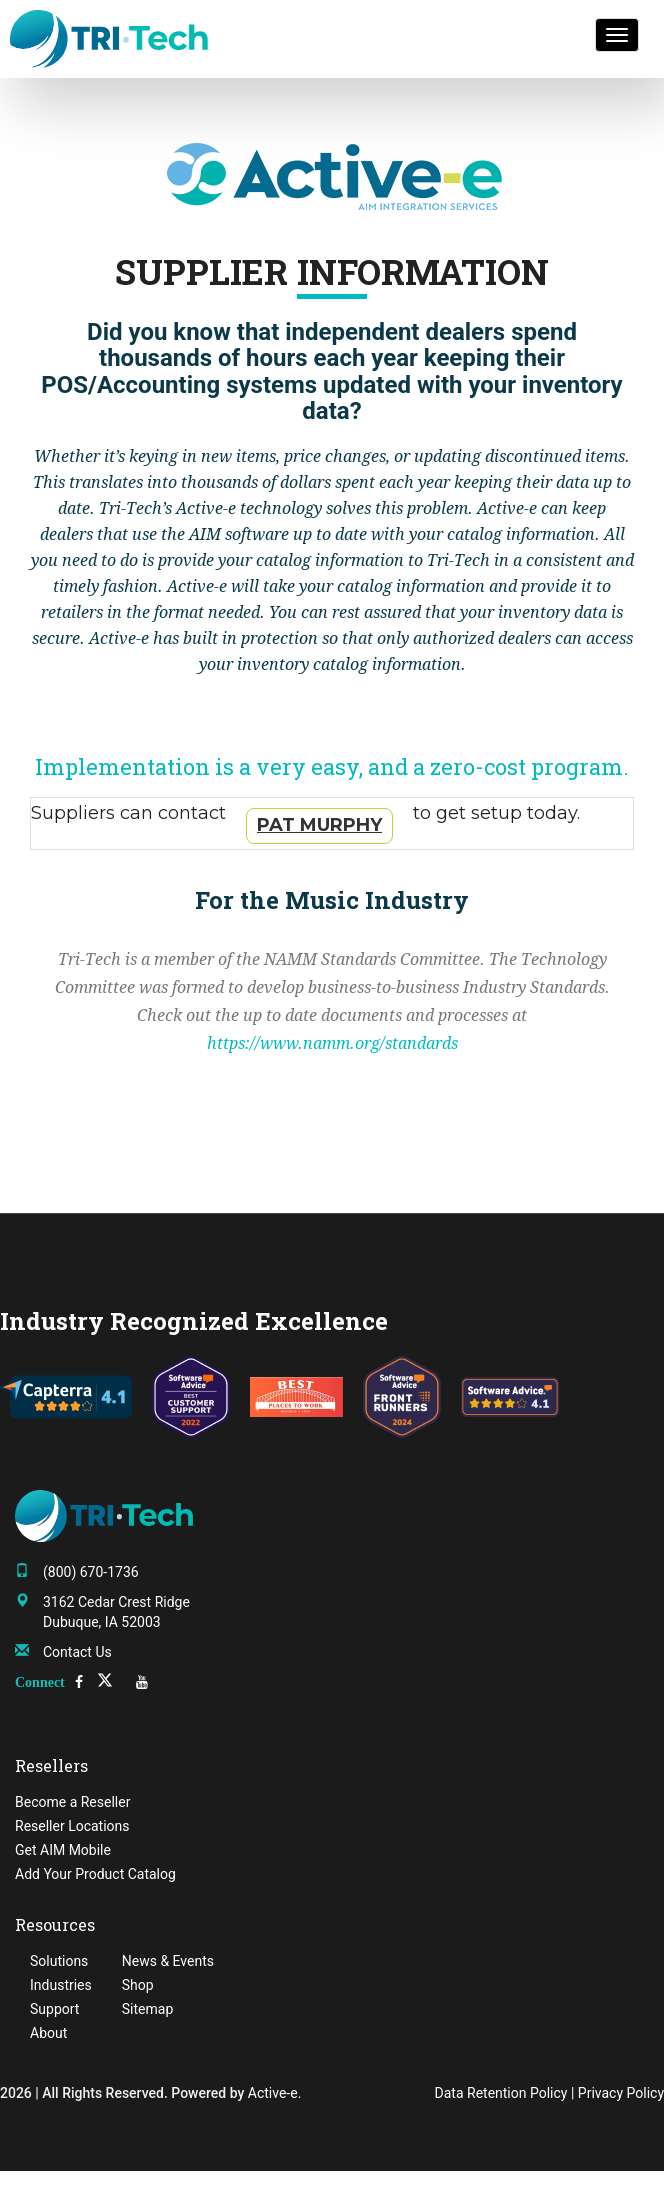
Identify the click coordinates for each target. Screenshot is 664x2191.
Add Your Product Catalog (95, 1874)
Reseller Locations (72, 1826)
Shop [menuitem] (138, 1985)
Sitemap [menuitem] (147, 2009)
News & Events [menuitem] (168, 1961)
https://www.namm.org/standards (332, 1043)
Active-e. (275, 2093)
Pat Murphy (319, 825)
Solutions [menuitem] (59, 1961)
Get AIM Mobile (63, 1850)
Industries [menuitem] (61, 1985)
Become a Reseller (72, 1802)
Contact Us (77, 1652)
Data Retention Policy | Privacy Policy (549, 2093)
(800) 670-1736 (91, 1572)
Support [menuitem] (54, 2009)
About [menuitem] (48, 2033)
